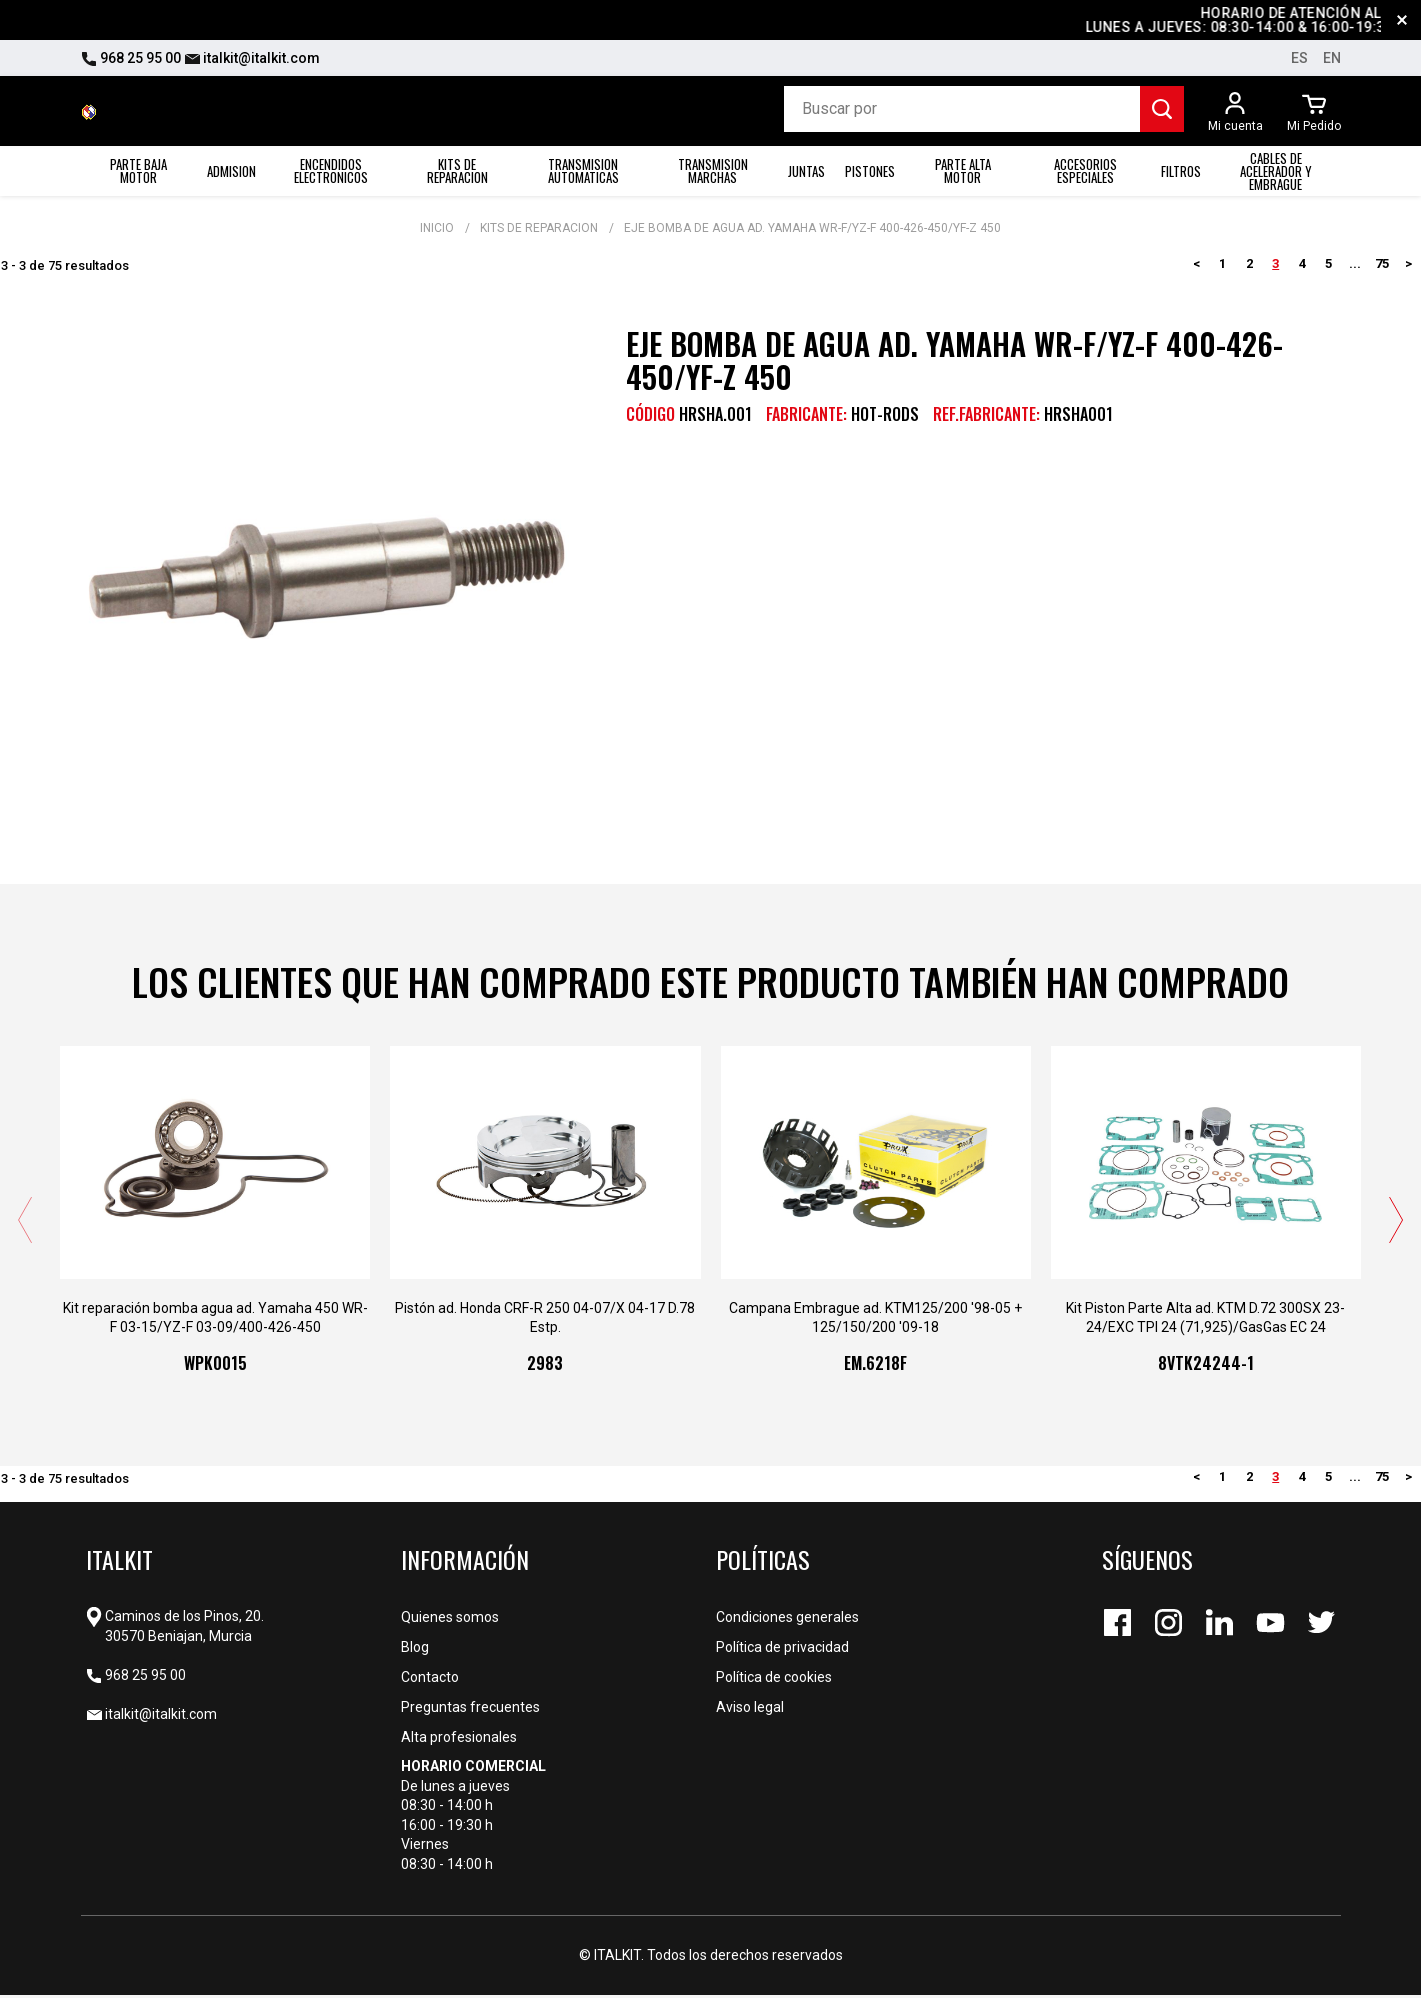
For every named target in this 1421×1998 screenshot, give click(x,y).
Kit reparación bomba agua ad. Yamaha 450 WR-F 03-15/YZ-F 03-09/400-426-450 (215, 1320)
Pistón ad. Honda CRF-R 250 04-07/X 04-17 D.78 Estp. (545, 1320)
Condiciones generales (787, 1620)
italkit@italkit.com (252, 58)
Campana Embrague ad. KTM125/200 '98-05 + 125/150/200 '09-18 (875, 1320)
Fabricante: (806, 414)
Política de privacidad (782, 1650)
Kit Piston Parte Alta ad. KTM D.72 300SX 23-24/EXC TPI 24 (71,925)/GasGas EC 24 (1205, 1320)
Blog (415, 1650)
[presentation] (25, 1223)
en (1332, 58)
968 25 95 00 (131, 58)
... (1355, 263)
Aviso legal (750, 1710)
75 (1382, 263)
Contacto (430, 1680)
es (1299, 58)
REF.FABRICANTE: (986, 414)
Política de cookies (774, 1680)
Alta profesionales (459, 1740)
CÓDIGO (650, 414)
